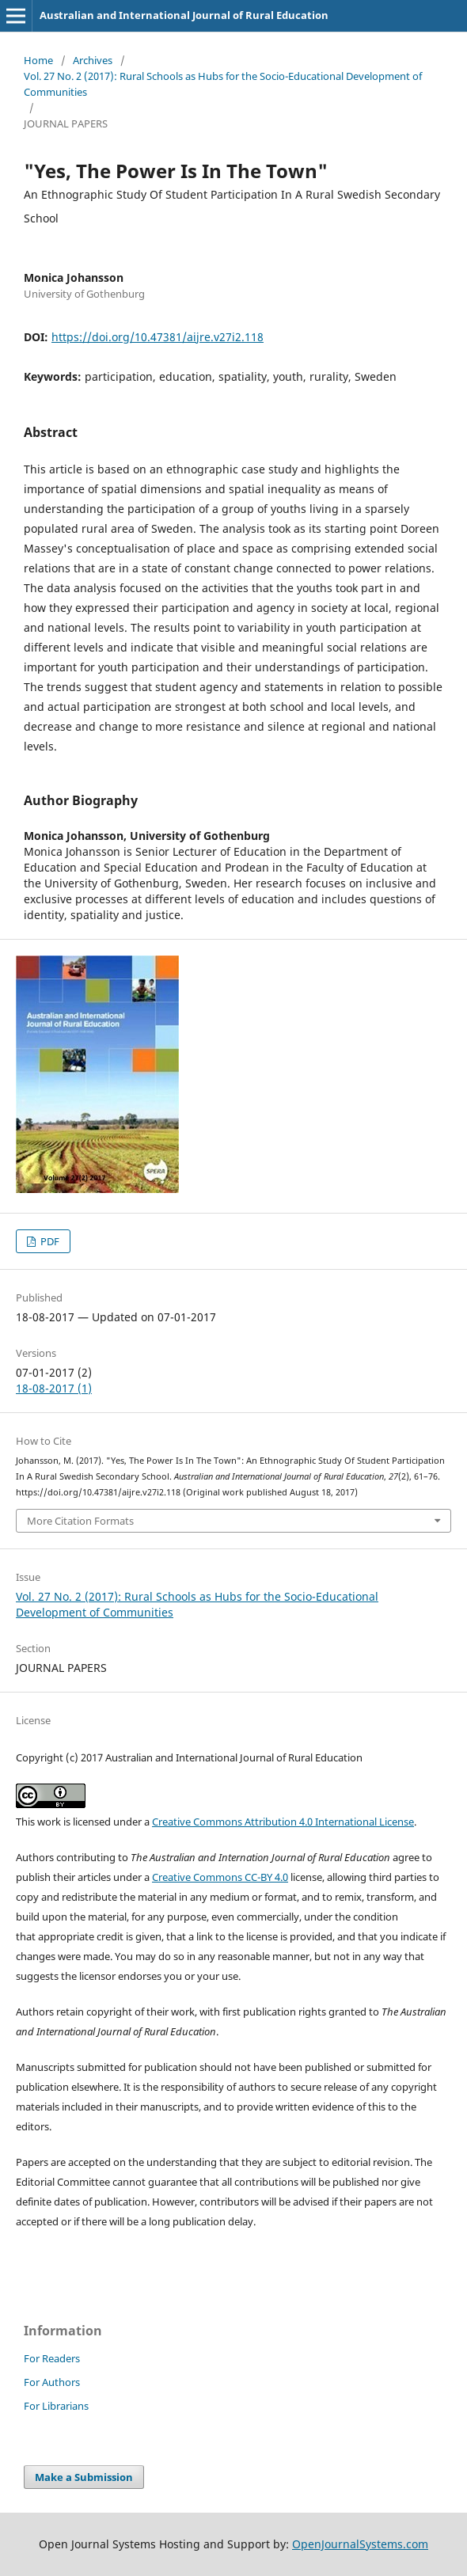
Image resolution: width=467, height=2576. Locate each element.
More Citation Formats (80, 1521)
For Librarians (56, 2406)
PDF (48, 1241)
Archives (92, 60)
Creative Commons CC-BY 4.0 (220, 1877)
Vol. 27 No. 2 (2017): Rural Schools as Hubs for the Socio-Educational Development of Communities (223, 84)
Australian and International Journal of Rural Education (184, 15)
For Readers (52, 2358)
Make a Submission (84, 2477)
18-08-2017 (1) (54, 1388)
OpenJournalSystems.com (360, 2543)
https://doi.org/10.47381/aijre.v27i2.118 (157, 336)
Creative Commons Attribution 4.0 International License (283, 1821)
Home (38, 60)
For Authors (52, 2382)
